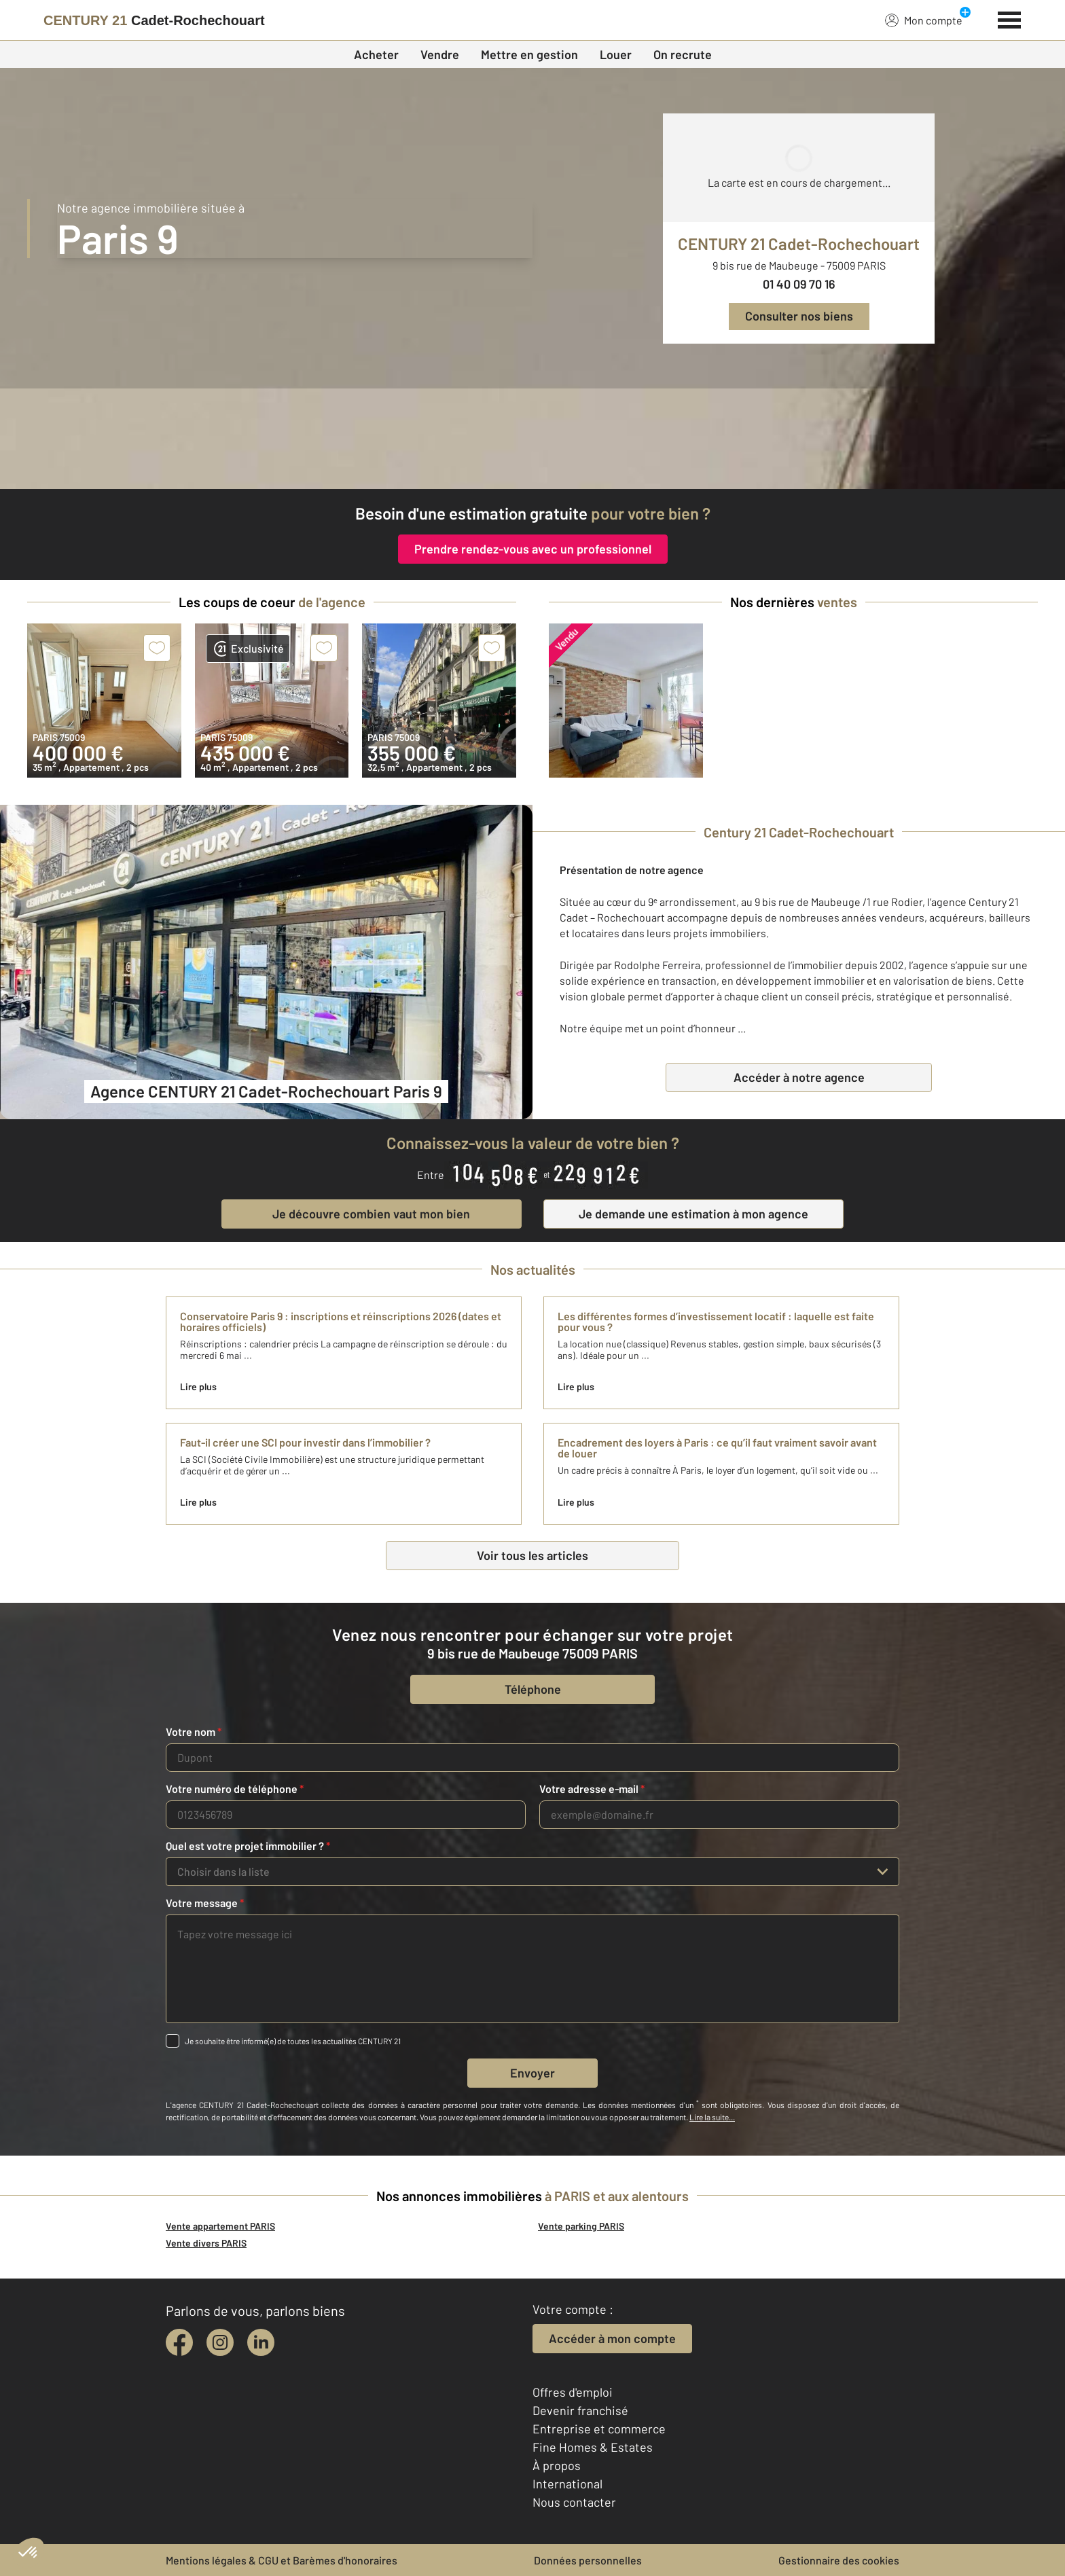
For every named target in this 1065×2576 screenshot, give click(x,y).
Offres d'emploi (572, 2391)
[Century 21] (154, 20)
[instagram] (220, 2342)
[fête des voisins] (532, 438)
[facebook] (179, 2342)
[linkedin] (260, 2342)
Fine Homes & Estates (592, 2446)
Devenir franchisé (580, 2410)
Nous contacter (574, 2502)
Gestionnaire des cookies (838, 2560)
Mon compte (923, 19)
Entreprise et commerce (599, 2428)
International (567, 2483)
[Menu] (1010, 18)
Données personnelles (588, 2560)
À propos (556, 2465)
